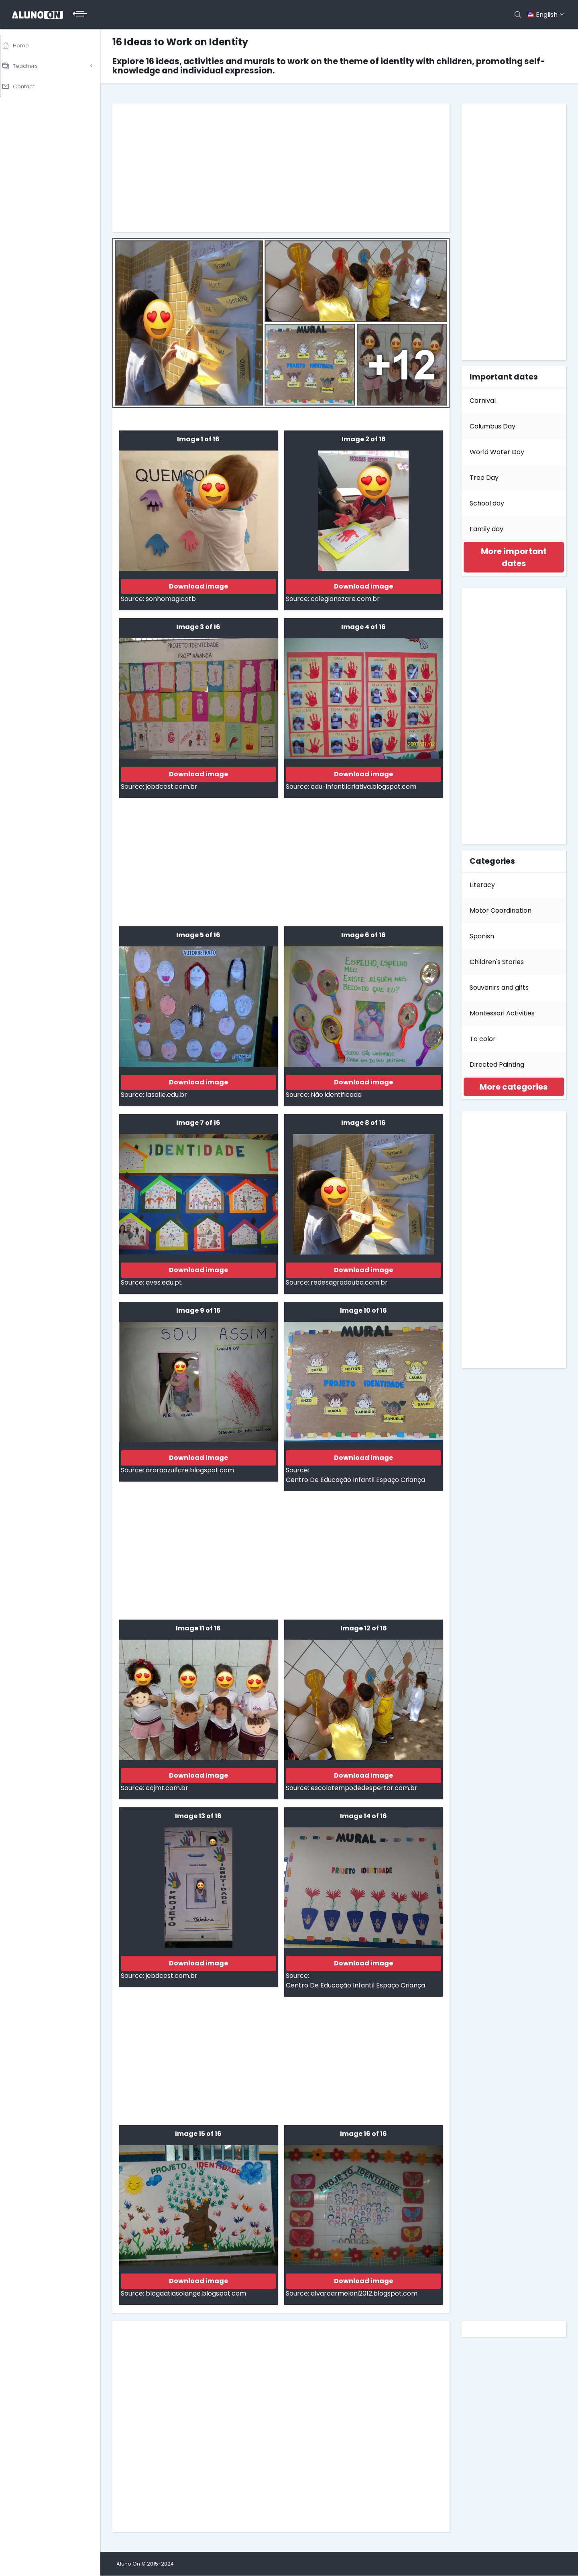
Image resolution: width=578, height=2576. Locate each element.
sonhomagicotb (171, 598)
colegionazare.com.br (345, 598)
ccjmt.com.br (167, 1787)
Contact (25, 82)
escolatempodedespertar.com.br (364, 1787)
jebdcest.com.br (171, 786)
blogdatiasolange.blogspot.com (196, 2293)
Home (22, 45)
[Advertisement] (281, 168)
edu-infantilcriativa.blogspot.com (363, 786)
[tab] (514, 557)
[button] (514, 557)
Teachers (27, 64)
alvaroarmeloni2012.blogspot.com (364, 2293)
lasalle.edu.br (166, 1094)
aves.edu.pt (164, 1282)
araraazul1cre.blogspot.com (190, 1470)
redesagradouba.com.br (349, 1282)
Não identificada (336, 1094)
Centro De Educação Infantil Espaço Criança (355, 1479)
